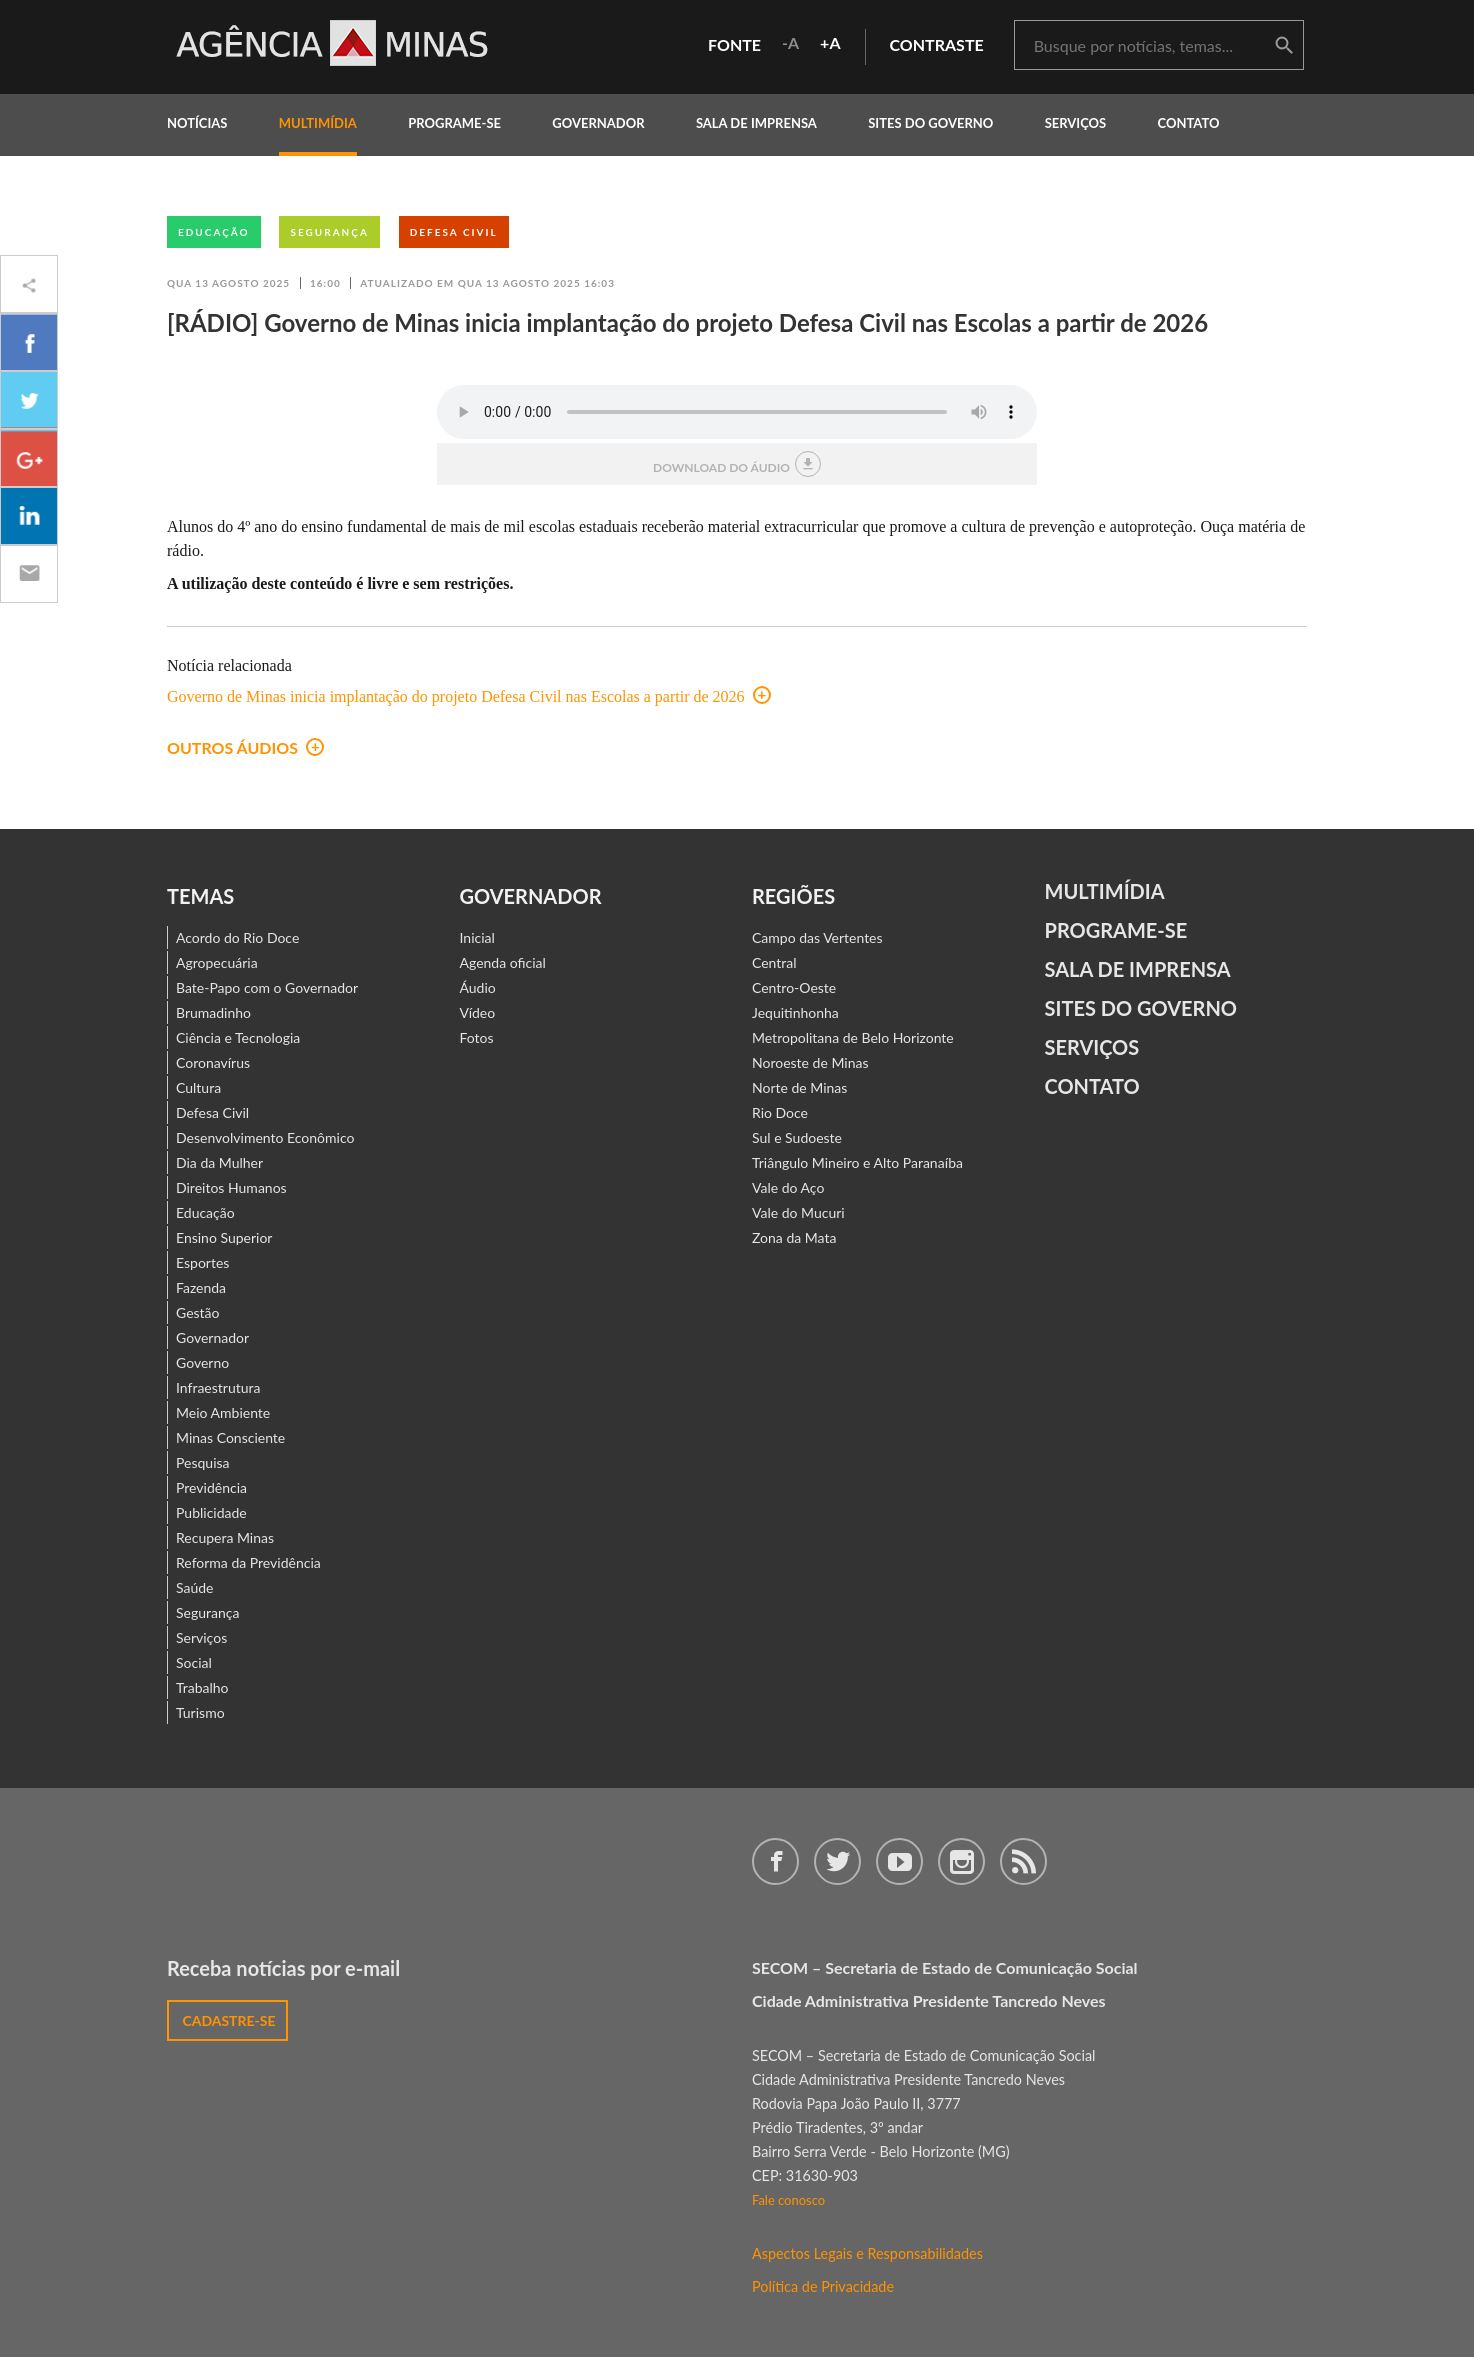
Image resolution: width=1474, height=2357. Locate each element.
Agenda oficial (503, 962)
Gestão (198, 1312)
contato (1189, 123)
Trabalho (202, 1687)
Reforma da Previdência (248, 1562)
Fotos (477, 1037)
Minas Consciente (230, 1437)
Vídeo (478, 1012)
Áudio (478, 987)
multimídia (318, 123)
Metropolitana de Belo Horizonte (853, 1037)
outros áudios (245, 747)
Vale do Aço (788, 1187)
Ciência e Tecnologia (238, 1037)
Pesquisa (203, 1462)
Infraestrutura (218, 1387)
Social (194, 1662)
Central (774, 962)
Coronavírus (213, 1062)
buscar (1284, 46)
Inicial (477, 937)
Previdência (211, 1487)
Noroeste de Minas (810, 1062)
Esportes (202, 1262)
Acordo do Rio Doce (237, 937)
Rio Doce (780, 1112)
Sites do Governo (930, 123)
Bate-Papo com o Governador (267, 987)
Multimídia (1105, 891)
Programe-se (1116, 930)
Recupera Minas (225, 1537)
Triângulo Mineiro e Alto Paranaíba (857, 1162)
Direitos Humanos (231, 1187)
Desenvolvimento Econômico (265, 1137)
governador (598, 123)
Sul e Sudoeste (797, 1137)
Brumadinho (213, 1012)
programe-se (454, 123)
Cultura (198, 1087)
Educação (214, 232)
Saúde (195, 1587)
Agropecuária (217, 962)
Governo (202, 1362)
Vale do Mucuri (798, 1212)
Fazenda (201, 1287)
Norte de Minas (799, 1087)
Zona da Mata (794, 1237)
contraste (937, 44)
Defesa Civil (454, 232)
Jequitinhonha (795, 1012)
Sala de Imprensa (756, 123)
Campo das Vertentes (817, 937)
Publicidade (211, 1512)
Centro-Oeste (794, 987)
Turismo (200, 1712)
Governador (212, 1337)
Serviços (1076, 123)
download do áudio (737, 464)
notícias (197, 123)
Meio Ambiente (223, 1412)
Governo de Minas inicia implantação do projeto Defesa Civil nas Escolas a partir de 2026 (469, 696)
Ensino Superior (224, 1237)
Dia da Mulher (219, 1162)
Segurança (329, 232)
